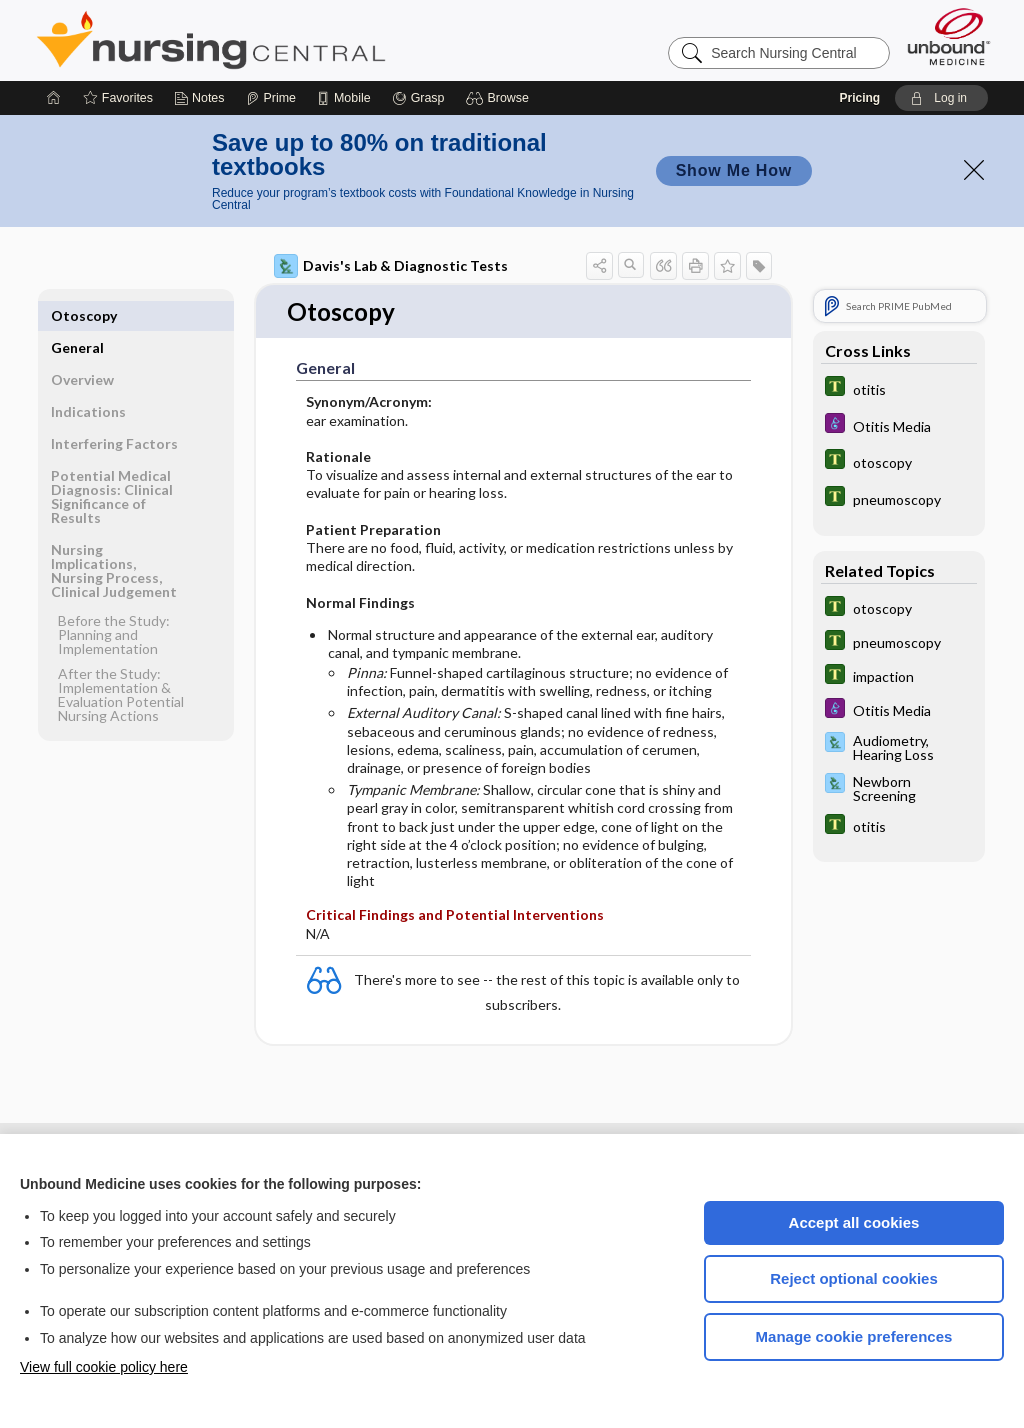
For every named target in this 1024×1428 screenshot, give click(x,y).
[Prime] (271, 98)
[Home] (54, 98)
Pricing (859, 98)
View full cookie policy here (104, 1367)
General (77, 315)
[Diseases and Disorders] (899, 425)
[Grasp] (418, 98)
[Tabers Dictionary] (899, 388)
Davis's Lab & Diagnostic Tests (391, 266)
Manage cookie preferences (854, 1336)
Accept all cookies (854, 1222)
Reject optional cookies (854, 1278)
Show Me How (734, 170)
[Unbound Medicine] (949, 36)
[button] (500, 98)
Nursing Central (286, 40)
